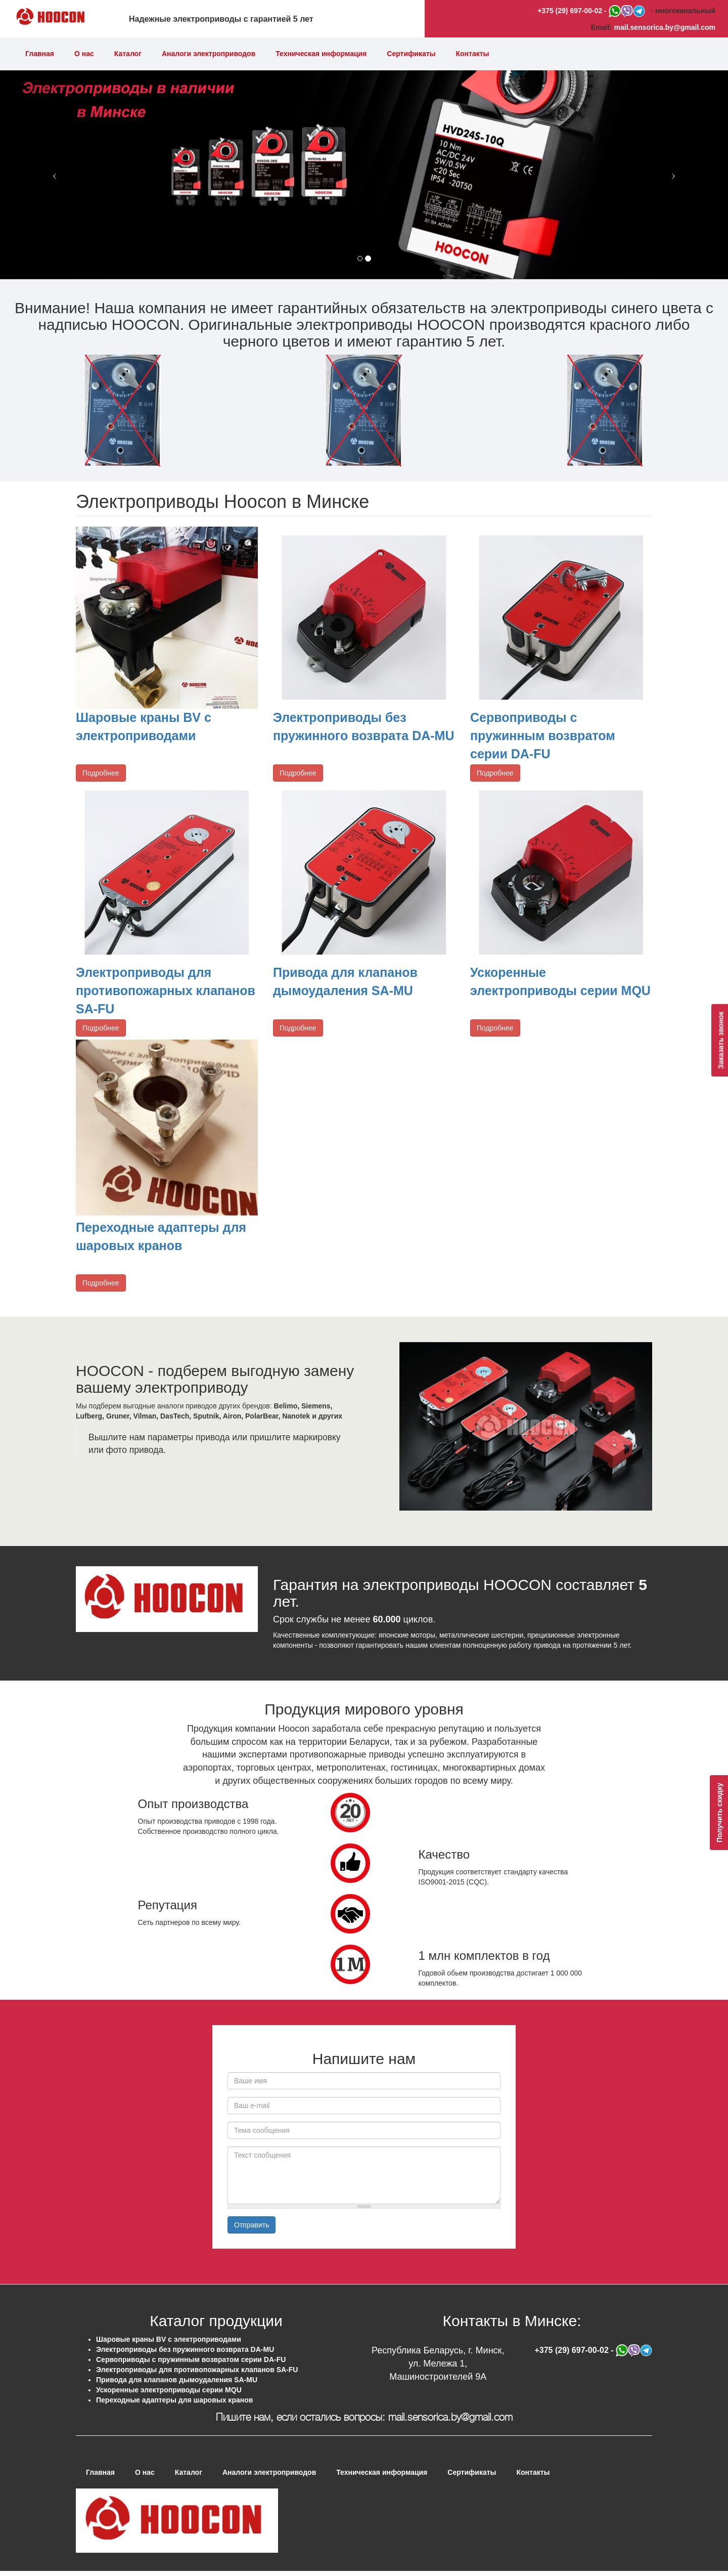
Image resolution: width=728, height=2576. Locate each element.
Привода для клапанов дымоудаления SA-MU (176, 2380)
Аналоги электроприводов (208, 54)
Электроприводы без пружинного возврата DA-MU (185, 2349)
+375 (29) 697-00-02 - (572, 11)
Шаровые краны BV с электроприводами (168, 2339)
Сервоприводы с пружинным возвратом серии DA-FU (542, 735)
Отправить (251, 2225)
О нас (84, 54)
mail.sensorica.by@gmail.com (664, 27)
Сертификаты (411, 54)
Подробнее (100, 773)
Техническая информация (321, 54)
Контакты (472, 54)
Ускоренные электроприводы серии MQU (169, 2390)
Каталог (128, 54)
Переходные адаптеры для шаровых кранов (174, 2400)
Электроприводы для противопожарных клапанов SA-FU (165, 990)
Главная (39, 54)
